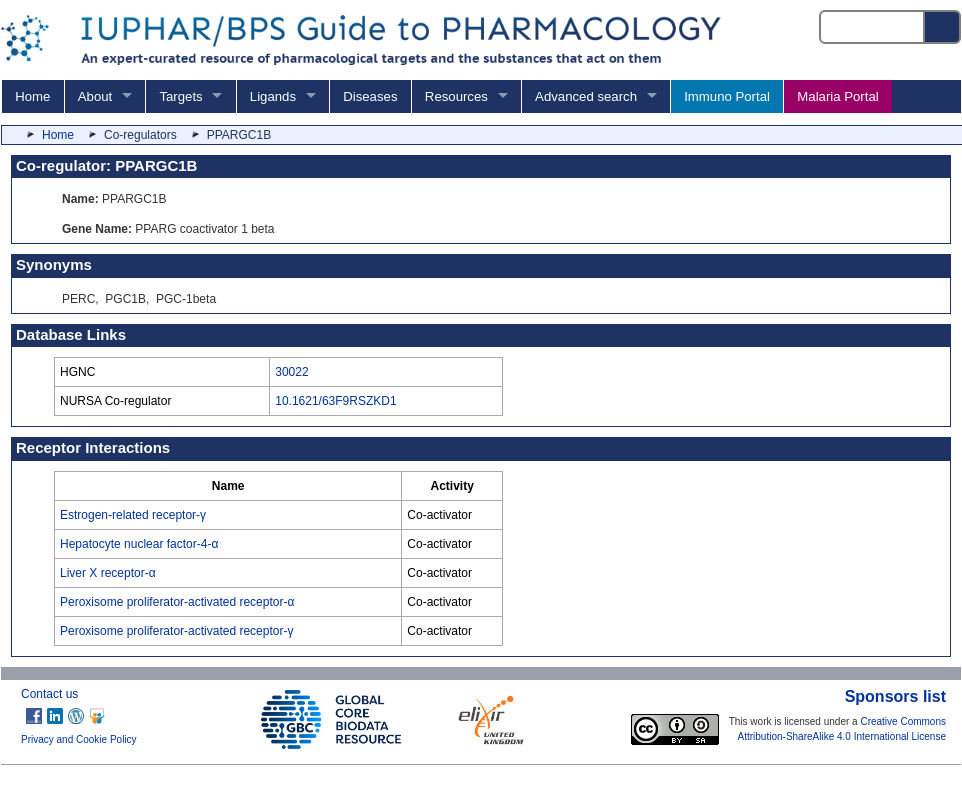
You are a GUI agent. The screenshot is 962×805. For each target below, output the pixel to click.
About (95, 96)
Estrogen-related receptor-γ (133, 515)
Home (32, 96)
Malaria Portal (837, 96)
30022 (291, 372)
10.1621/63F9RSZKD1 (335, 401)
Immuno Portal (727, 96)
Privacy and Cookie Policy (79, 739)
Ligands (273, 96)
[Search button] (943, 27)
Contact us (49, 694)
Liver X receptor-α (108, 573)
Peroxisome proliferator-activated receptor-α (177, 602)
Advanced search (586, 96)
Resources (456, 96)
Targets (180, 96)
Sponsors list (895, 696)
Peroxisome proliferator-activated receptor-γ (176, 631)
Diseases (370, 96)
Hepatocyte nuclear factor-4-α (139, 544)
